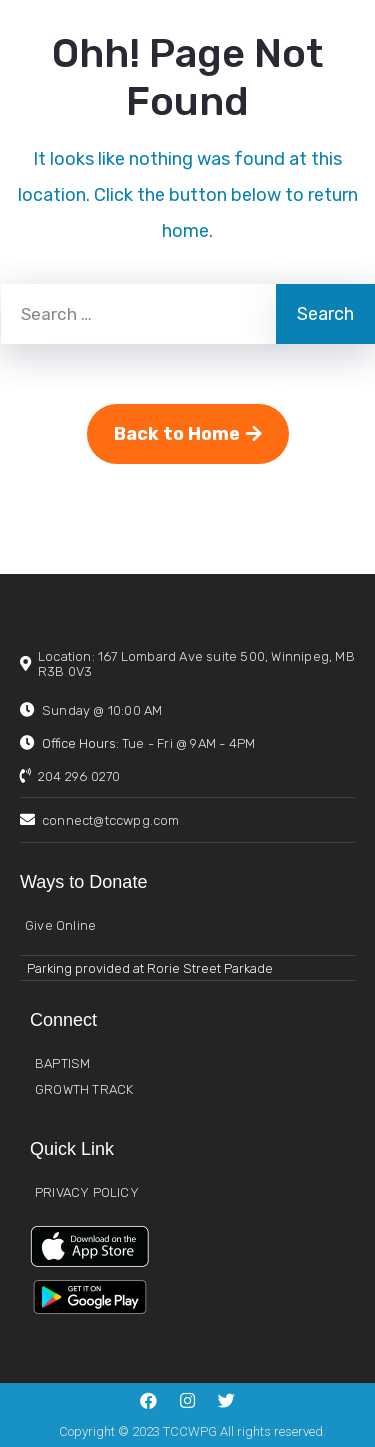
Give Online (60, 925)
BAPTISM (62, 1063)
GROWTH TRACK (84, 1089)
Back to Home (188, 434)
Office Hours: (148, 743)
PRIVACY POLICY (87, 1192)
